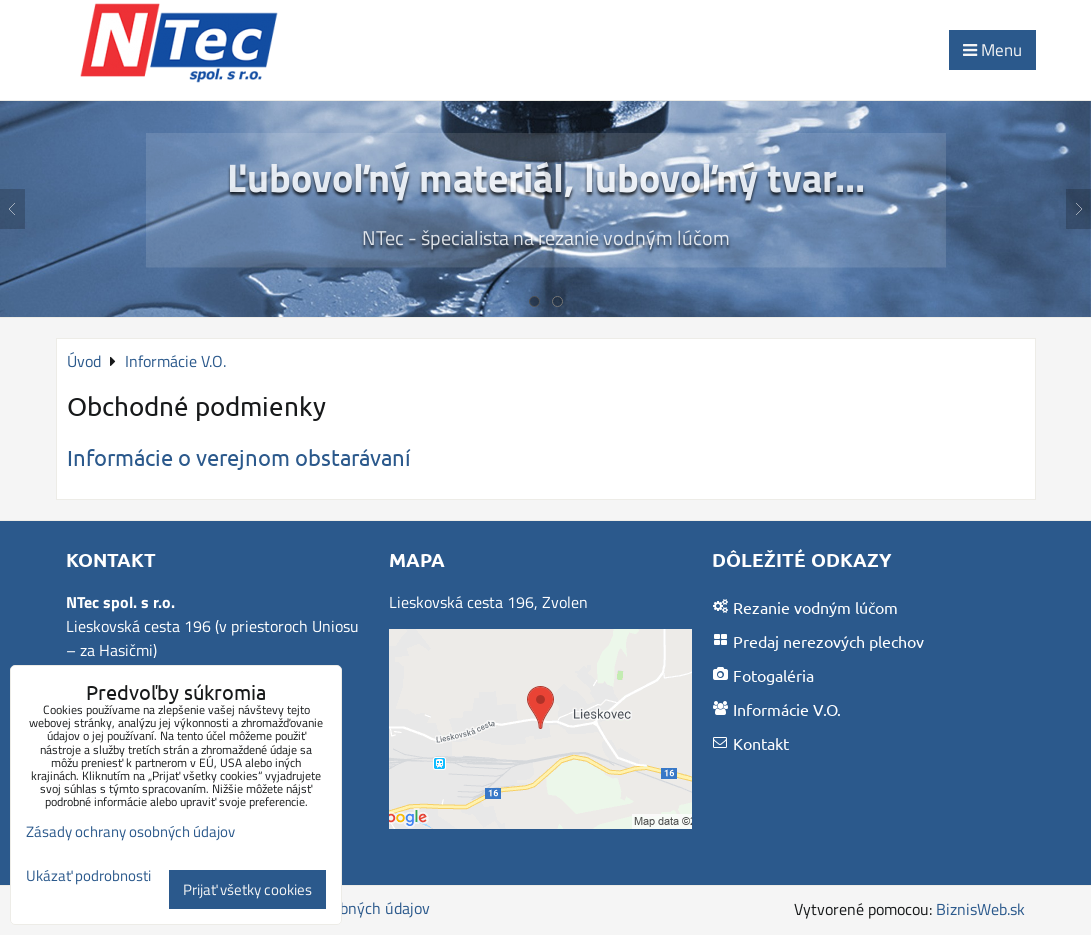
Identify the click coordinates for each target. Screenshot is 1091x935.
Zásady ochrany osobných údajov (130, 831)
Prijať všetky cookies (247, 889)
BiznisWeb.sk (980, 909)
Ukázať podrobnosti (88, 876)
